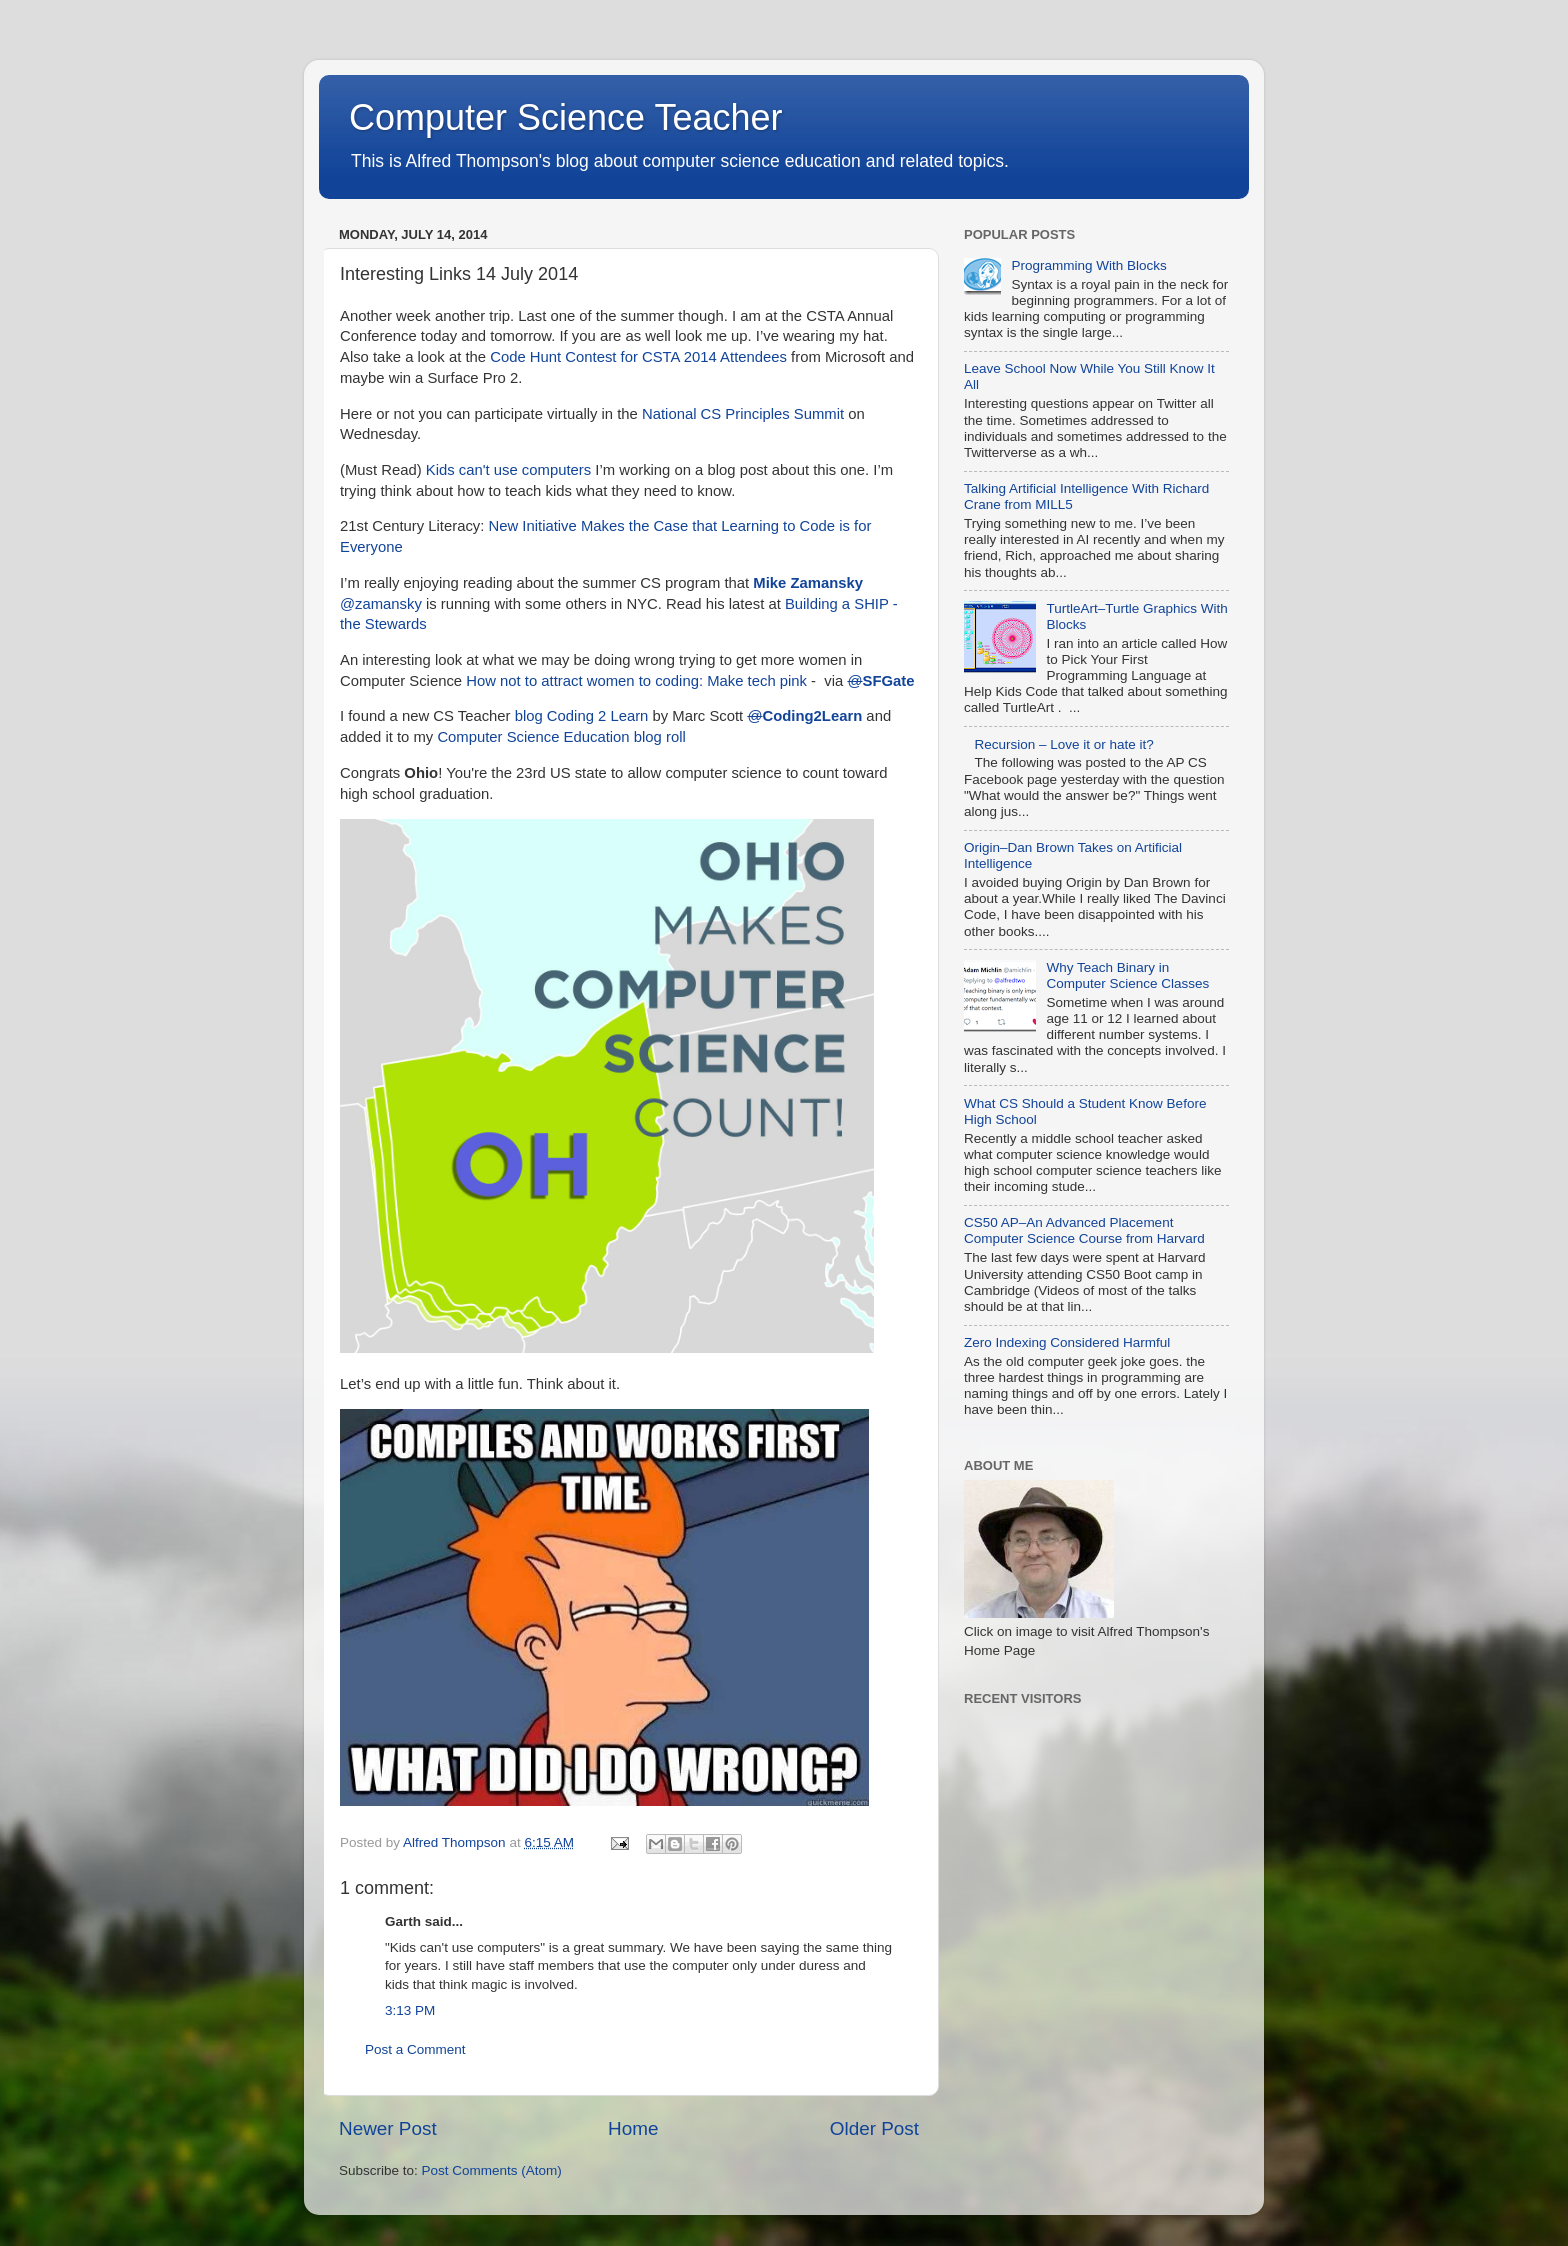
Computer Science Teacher (566, 117)
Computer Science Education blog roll (561, 737)
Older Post (874, 2128)
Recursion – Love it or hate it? (1063, 744)
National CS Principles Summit (743, 414)
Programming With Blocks (1088, 265)
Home (633, 2128)
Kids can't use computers (508, 470)
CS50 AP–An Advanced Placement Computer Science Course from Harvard (1084, 1230)
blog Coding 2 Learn (582, 716)
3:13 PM (410, 2010)
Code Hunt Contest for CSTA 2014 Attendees (638, 357)
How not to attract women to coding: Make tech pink (636, 681)
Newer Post (388, 2128)
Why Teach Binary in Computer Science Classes (1127, 975)
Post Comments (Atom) (492, 2170)
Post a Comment (415, 2049)
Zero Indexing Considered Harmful (1067, 1342)
